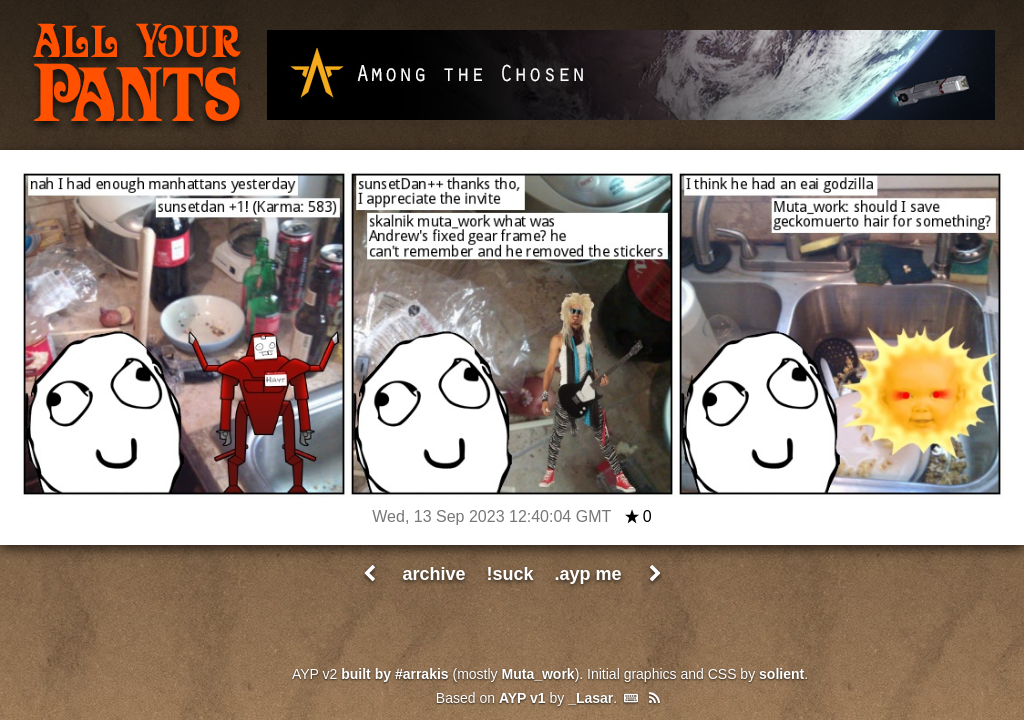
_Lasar (590, 698)
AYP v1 (522, 698)
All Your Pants (137, 76)
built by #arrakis (394, 674)
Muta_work (538, 674)
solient (781, 674)
